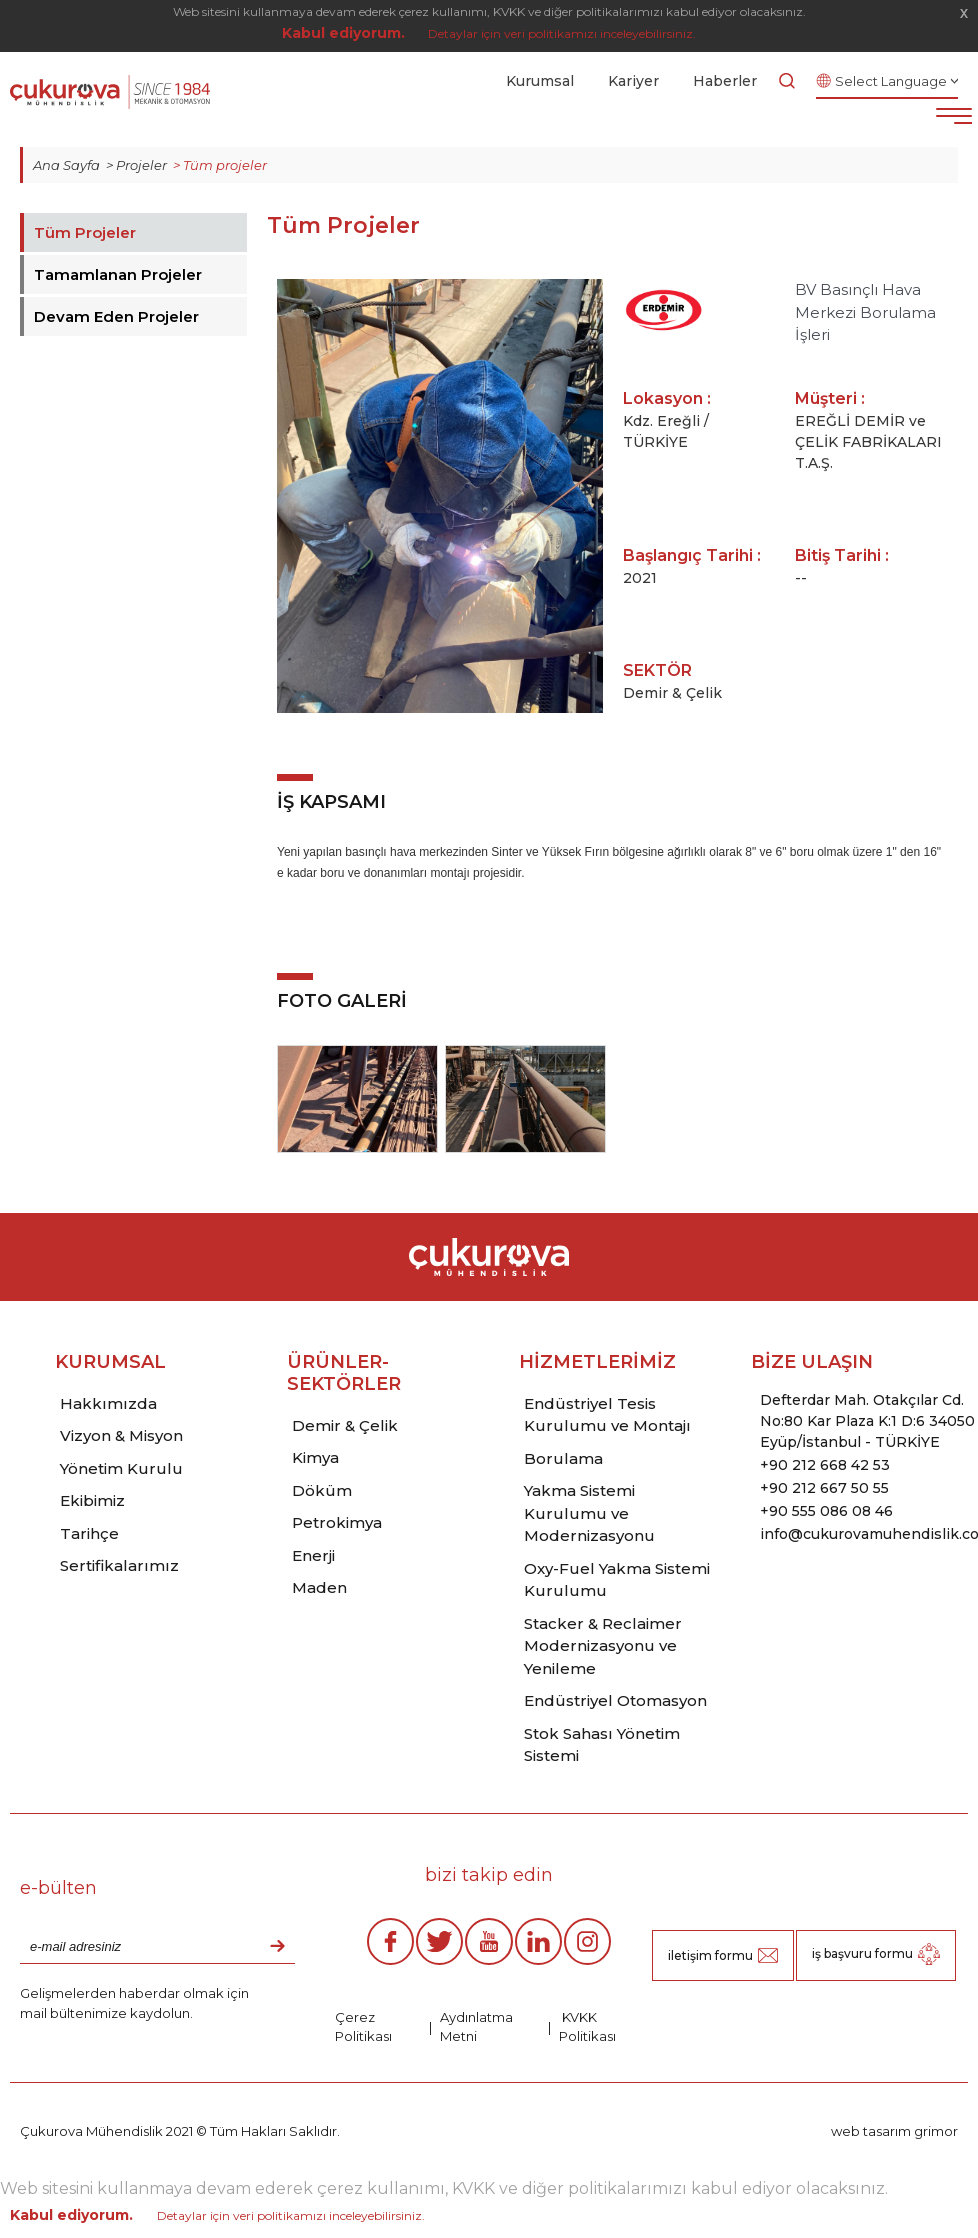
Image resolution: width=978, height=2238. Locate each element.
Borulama (563, 1458)
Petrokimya (337, 1522)
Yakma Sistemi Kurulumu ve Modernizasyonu (589, 1513)
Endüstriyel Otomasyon (615, 1700)
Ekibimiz (92, 1500)
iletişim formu (710, 1955)
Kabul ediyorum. (343, 33)
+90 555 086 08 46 (826, 1511)
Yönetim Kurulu (121, 1468)
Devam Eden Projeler (116, 316)
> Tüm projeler (217, 165)
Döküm (322, 1490)
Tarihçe (89, 1533)
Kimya (315, 1457)
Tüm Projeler (85, 232)
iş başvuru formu (862, 1953)
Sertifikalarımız (119, 1565)
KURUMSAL (110, 1362)
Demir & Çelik (345, 1425)
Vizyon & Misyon (121, 1435)
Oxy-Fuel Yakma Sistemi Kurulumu (617, 1580)
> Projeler (133, 165)
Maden (319, 1587)
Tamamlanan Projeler (118, 274)
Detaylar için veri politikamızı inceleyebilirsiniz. (562, 33)
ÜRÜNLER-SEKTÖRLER (344, 1373)
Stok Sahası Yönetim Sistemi (602, 1745)
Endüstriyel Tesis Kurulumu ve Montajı (607, 1415)
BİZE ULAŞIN (812, 1362)
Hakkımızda (108, 1403)
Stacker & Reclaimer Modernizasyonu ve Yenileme (603, 1646)
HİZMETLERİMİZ (597, 1362)
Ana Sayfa (66, 165)
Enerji (313, 1555)
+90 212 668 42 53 (825, 1465)
